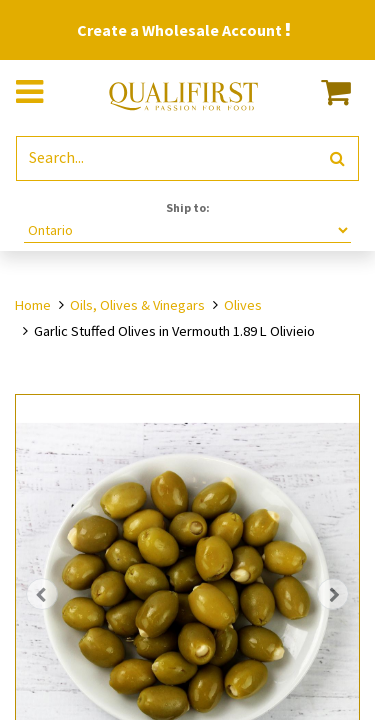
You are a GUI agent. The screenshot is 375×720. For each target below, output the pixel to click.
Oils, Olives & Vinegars (137, 305)
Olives (243, 305)
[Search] (337, 158)
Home (33, 305)
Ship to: (188, 207)
